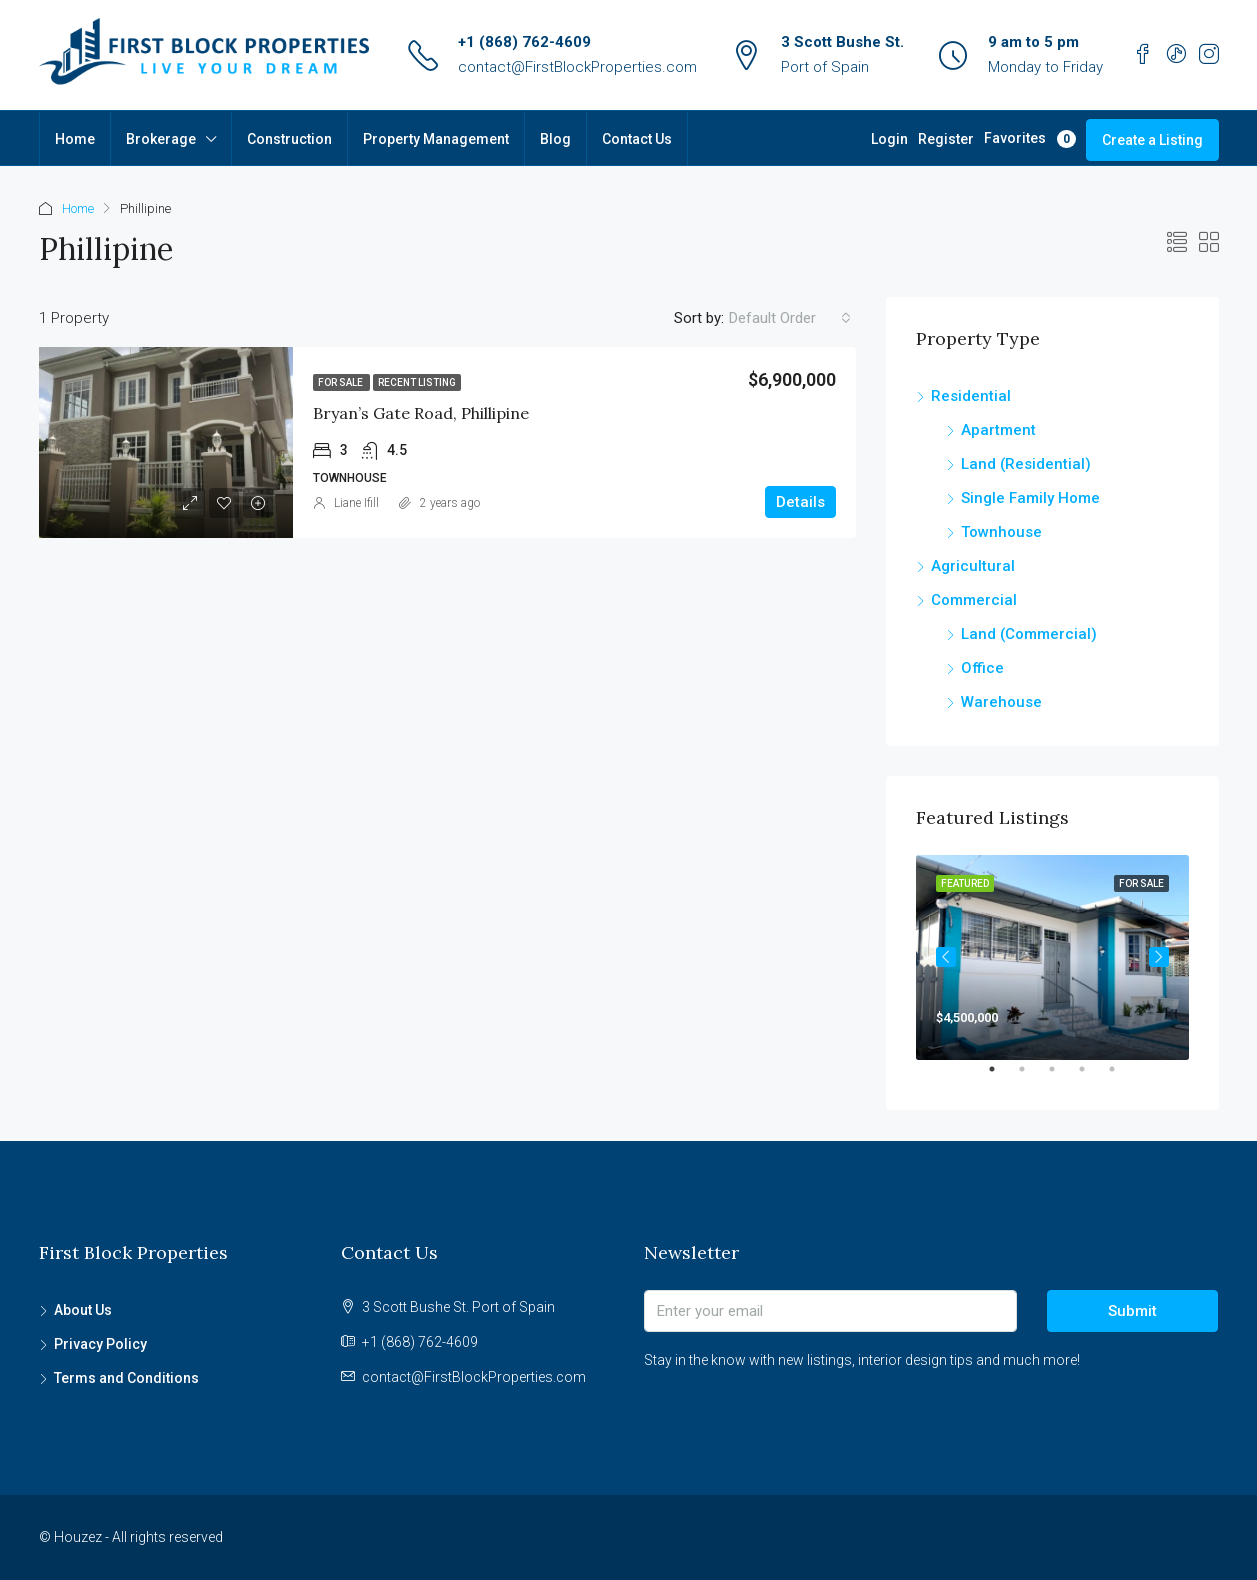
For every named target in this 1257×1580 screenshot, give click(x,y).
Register (946, 139)
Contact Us (637, 139)
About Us (83, 1310)
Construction (289, 139)
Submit (1132, 1311)
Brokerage (161, 139)
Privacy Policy (100, 1344)
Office (982, 668)
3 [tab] (1062, 1077)
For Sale (341, 382)
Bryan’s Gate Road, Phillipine (421, 413)
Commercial (974, 600)
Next (1159, 957)
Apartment (998, 430)
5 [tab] (1122, 1077)
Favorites (1030, 139)
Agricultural (973, 566)
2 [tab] (1032, 1077)
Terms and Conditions (126, 1378)
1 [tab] (1002, 1077)
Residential (971, 396)
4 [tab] (1092, 1077)
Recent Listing (417, 382)
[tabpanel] (1052, 957)
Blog (555, 139)
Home (75, 139)
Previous (946, 957)
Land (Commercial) (1029, 634)
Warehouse (1001, 702)
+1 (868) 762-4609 (524, 42)
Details (800, 502)
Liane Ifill (356, 503)
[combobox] (790, 318)
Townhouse (1001, 532)
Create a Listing (1152, 140)
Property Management (436, 139)
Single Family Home (1030, 498)
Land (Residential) (1026, 464)
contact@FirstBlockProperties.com (577, 67)
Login (889, 139)
